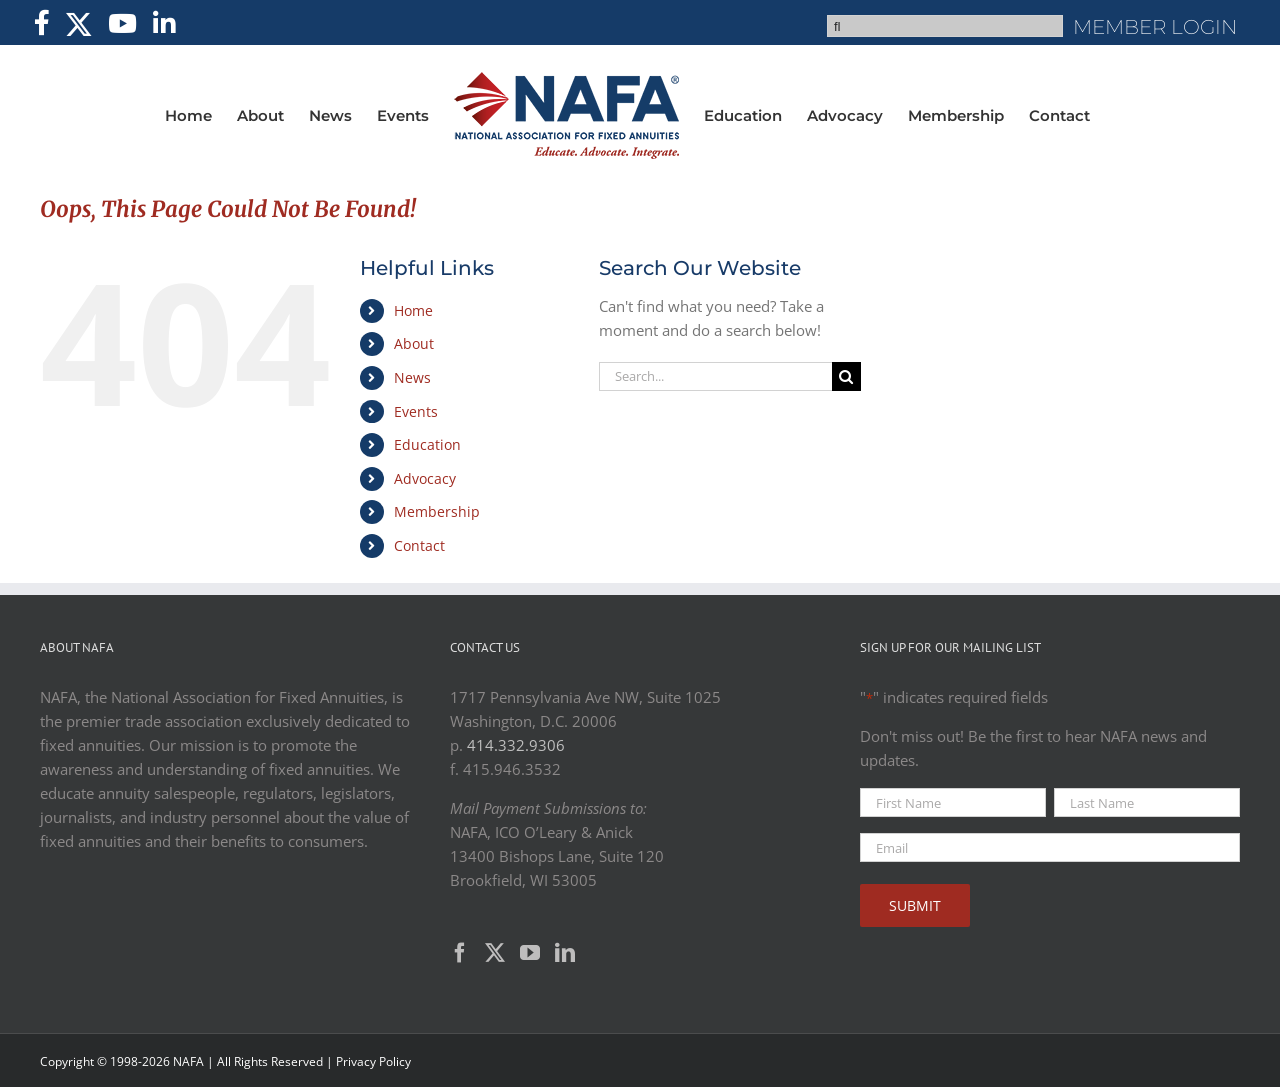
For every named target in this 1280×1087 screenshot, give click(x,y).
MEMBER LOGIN (1155, 27)
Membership (437, 511)
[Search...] (715, 376)
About (414, 343)
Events (416, 411)
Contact (419, 545)
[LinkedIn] (565, 953)
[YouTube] (530, 953)
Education (427, 444)
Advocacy (425, 478)
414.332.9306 (516, 745)
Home (413, 310)
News (412, 377)
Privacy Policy (373, 1061)
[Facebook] (460, 953)
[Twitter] (495, 953)
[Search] (846, 376)
